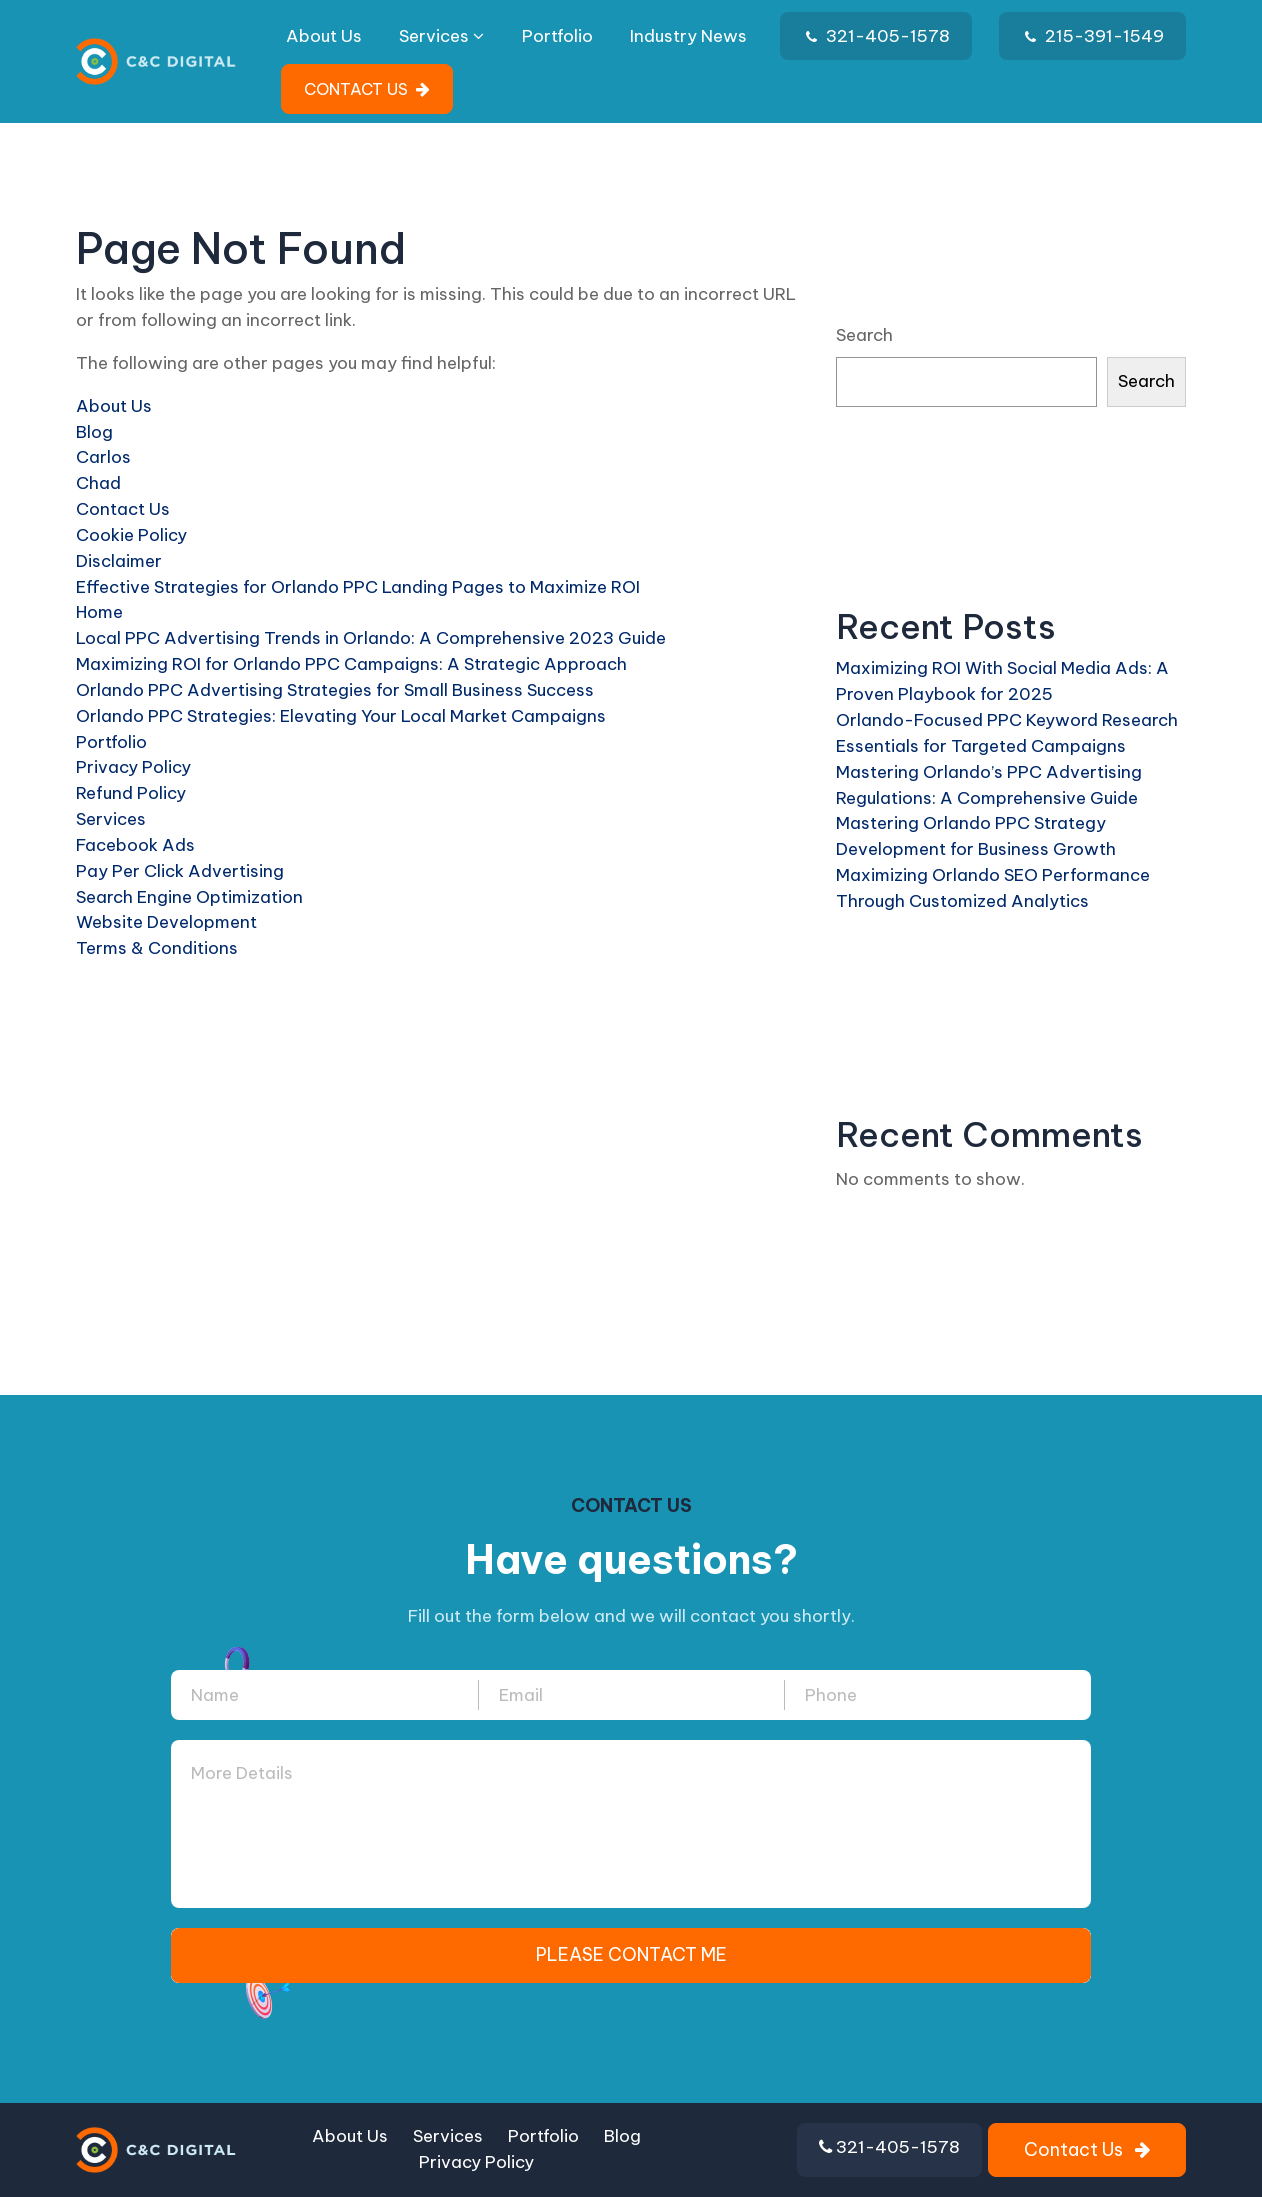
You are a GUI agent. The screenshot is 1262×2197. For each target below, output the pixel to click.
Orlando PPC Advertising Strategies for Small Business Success (335, 690)
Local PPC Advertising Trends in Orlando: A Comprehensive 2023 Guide (371, 638)
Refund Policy (131, 793)
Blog (94, 432)
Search (864, 335)
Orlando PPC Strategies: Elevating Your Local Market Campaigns (341, 716)
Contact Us (123, 509)
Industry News (688, 36)
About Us (324, 36)
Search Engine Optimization (189, 897)
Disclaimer (119, 561)
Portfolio (557, 36)
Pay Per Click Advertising (180, 871)
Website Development (166, 922)
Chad (98, 483)
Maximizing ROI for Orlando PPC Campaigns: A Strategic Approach (351, 664)
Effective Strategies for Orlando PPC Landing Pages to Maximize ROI (358, 587)
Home (99, 612)
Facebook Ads (135, 845)
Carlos (103, 457)
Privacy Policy (133, 767)
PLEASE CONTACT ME (631, 1954)
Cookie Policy (131, 535)
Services (441, 36)
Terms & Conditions (157, 948)
